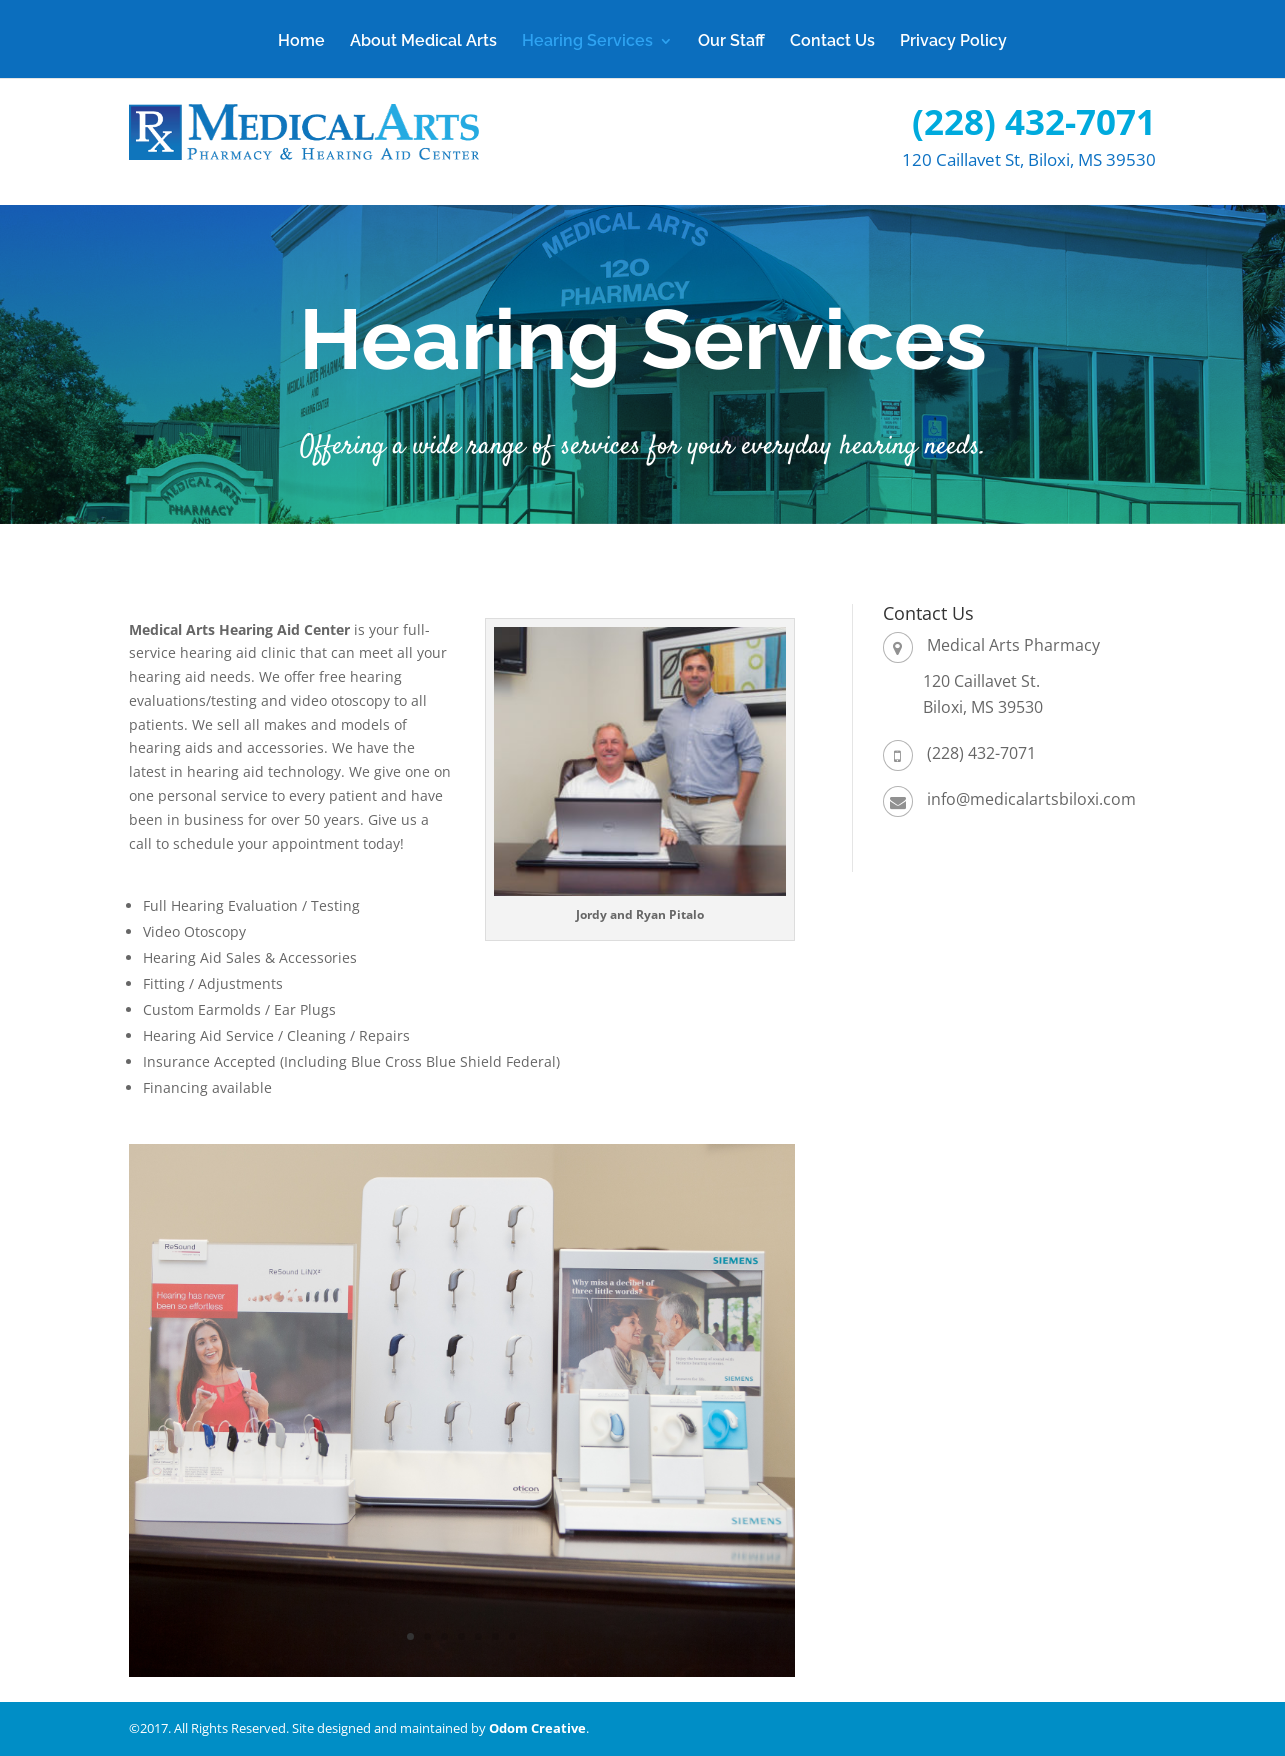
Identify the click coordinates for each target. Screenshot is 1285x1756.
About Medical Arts (423, 42)
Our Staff (731, 42)
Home (301, 42)
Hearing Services (587, 42)
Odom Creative (537, 1728)
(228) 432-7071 (1034, 121)
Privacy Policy (953, 42)
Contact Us (832, 42)
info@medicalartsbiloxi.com (1031, 799)
